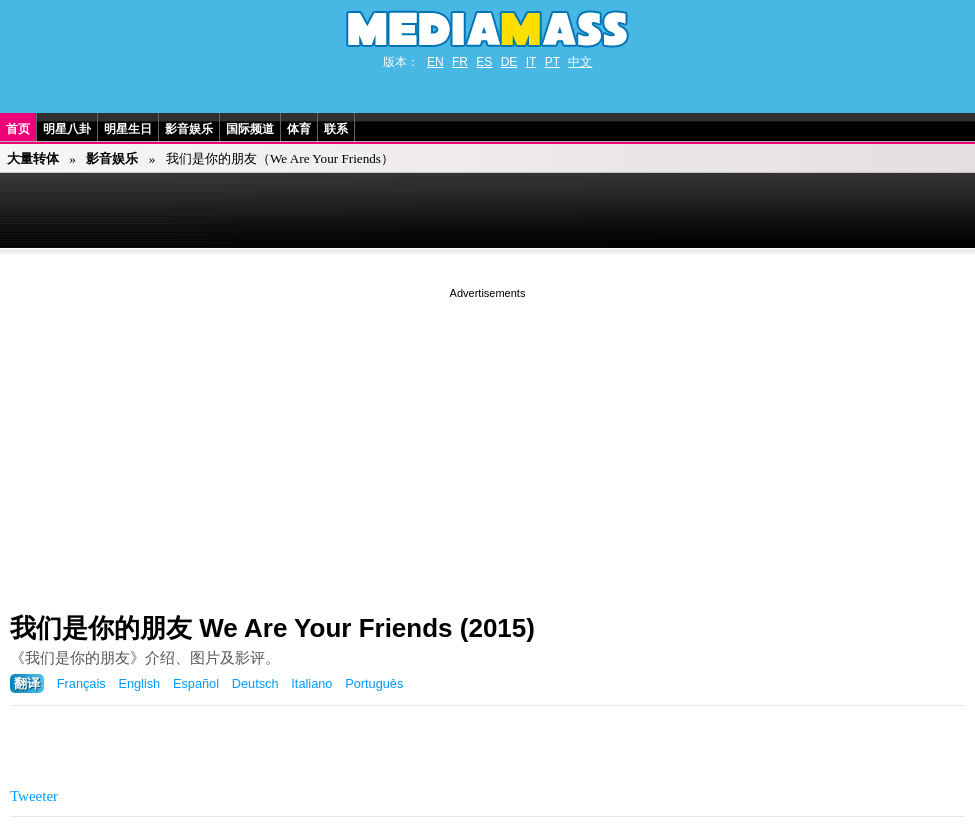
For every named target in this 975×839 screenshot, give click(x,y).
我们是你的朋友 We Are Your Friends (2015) (272, 628)
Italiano (311, 683)
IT (531, 62)
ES (484, 62)
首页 (18, 129)
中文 (580, 62)
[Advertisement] (487, 443)
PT (552, 62)
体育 (299, 129)
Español (196, 683)
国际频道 (250, 129)
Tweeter (34, 796)
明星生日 (128, 129)
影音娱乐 (189, 129)
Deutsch (255, 683)
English (139, 683)
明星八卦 (67, 129)
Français (81, 683)
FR (460, 62)
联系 (336, 129)
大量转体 (33, 158)
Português (374, 683)
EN (435, 62)
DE (509, 62)
